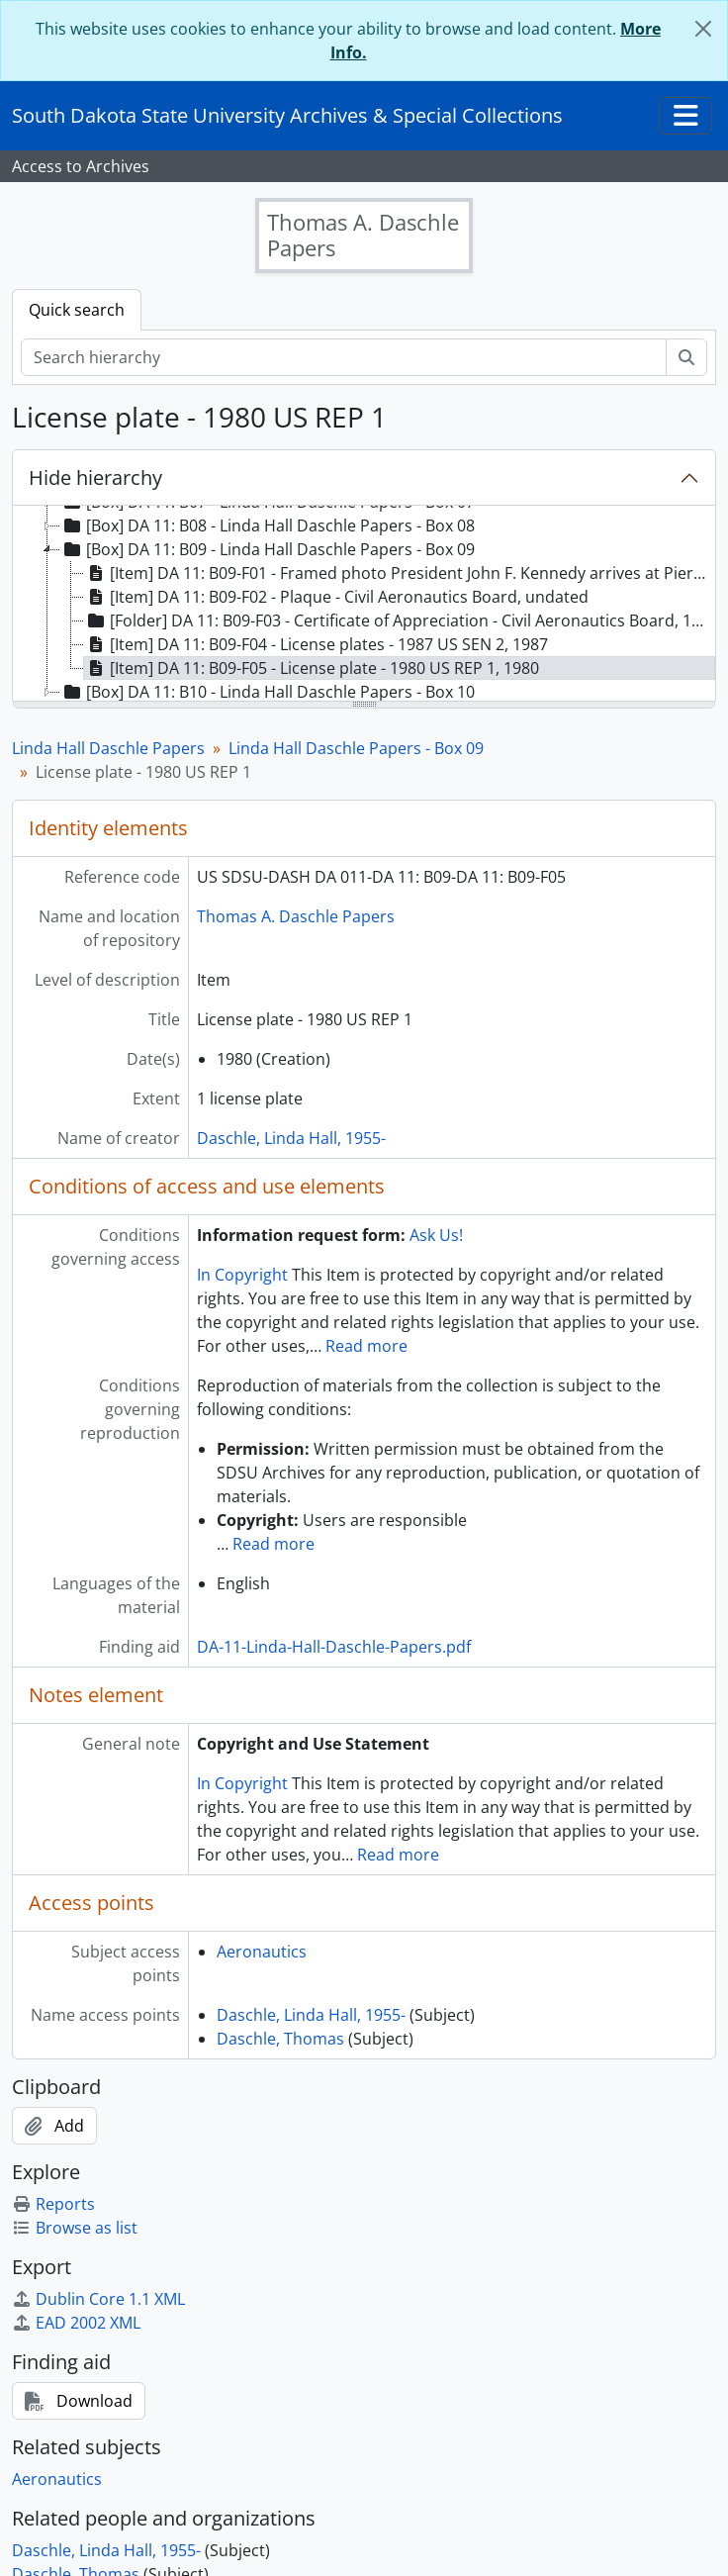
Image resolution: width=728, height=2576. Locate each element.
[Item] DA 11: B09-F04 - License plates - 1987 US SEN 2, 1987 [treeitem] (316, 644)
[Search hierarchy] (344, 357)
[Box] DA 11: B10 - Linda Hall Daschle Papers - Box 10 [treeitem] (267, 692)
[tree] (364, 605)
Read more (366, 1346)
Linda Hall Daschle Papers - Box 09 (356, 748)
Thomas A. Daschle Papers (296, 916)
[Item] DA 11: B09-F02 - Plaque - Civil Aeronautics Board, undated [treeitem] (336, 597)
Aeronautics (262, 1951)
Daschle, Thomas (280, 2039)
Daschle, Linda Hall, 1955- (291, 1138)
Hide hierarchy (95, 477)
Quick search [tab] (77, 310)
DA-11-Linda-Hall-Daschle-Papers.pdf (334, 1647)
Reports (53, 2204)
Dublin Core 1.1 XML (98, 2299)
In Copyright (242, 1275)
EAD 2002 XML (76, 2323)
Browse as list (74, 2228)
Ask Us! (436, 1235)
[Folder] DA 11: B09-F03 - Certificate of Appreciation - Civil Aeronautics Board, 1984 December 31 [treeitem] (399, 620)
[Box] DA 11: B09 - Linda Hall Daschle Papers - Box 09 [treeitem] (267, 549)
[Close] (703, 28)
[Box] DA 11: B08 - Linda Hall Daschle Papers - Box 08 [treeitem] (267, 525)
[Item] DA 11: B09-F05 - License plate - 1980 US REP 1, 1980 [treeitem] (311, 668)
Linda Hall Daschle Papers (108, 748)
